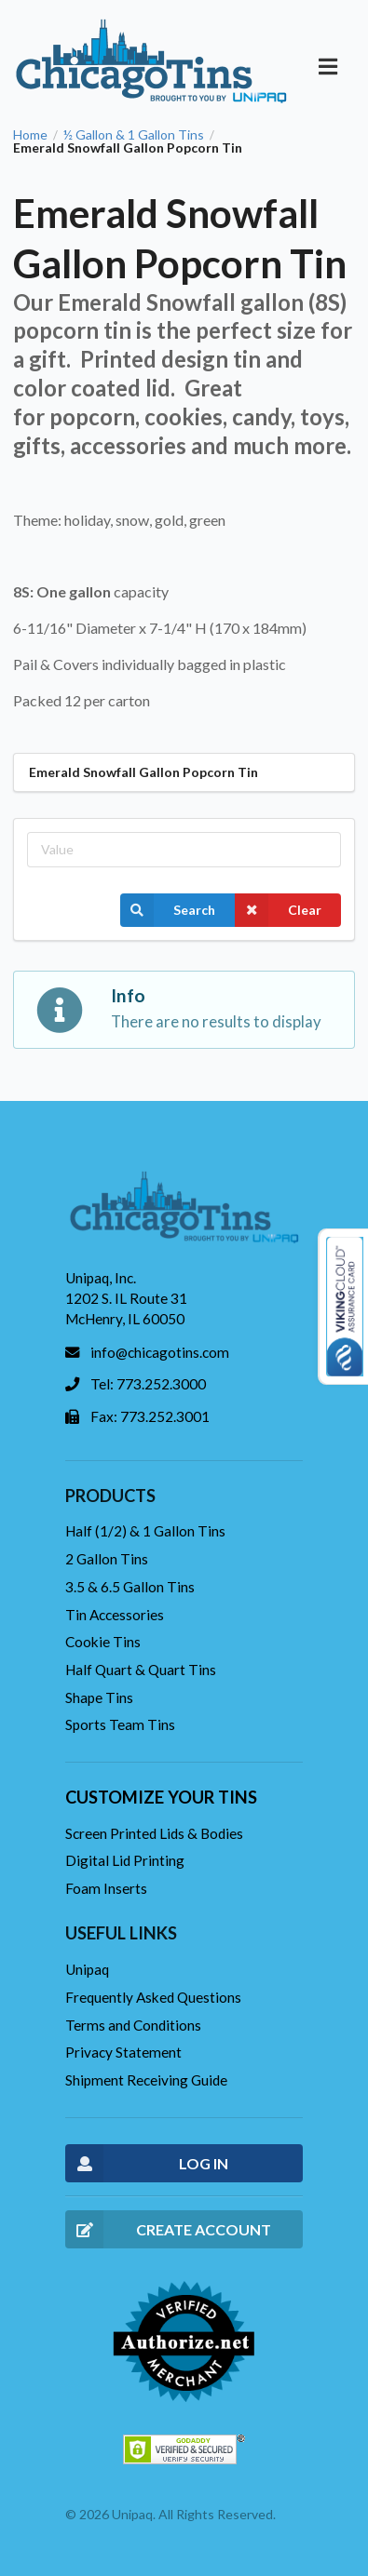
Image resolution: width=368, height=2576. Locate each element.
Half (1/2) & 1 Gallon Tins (145, 1531)
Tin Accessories (114, 1614)
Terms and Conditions (133, 2025)
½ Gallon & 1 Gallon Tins (133, 134)
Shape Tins (99, 1697)
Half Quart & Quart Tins (140, 1669)
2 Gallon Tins (106, 1558)
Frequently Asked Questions (153, 1997)
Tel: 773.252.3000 (148, 1383)
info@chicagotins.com (159, 1352)
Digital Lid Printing (124, 1860)
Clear (278, 910)
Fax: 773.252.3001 (150, 1416)
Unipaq (87, 1969)
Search (167, 910)
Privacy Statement (123, 2052)
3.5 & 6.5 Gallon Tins (130, 1586)
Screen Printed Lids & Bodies (154, 1833)
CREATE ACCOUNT (168, 2229)
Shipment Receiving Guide (146, 2080)
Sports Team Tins (120, 1724)
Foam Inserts (106, 1888)
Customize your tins (161, 1797)
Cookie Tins (103, 1641)
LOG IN (146, 2163)
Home (30, 134)
